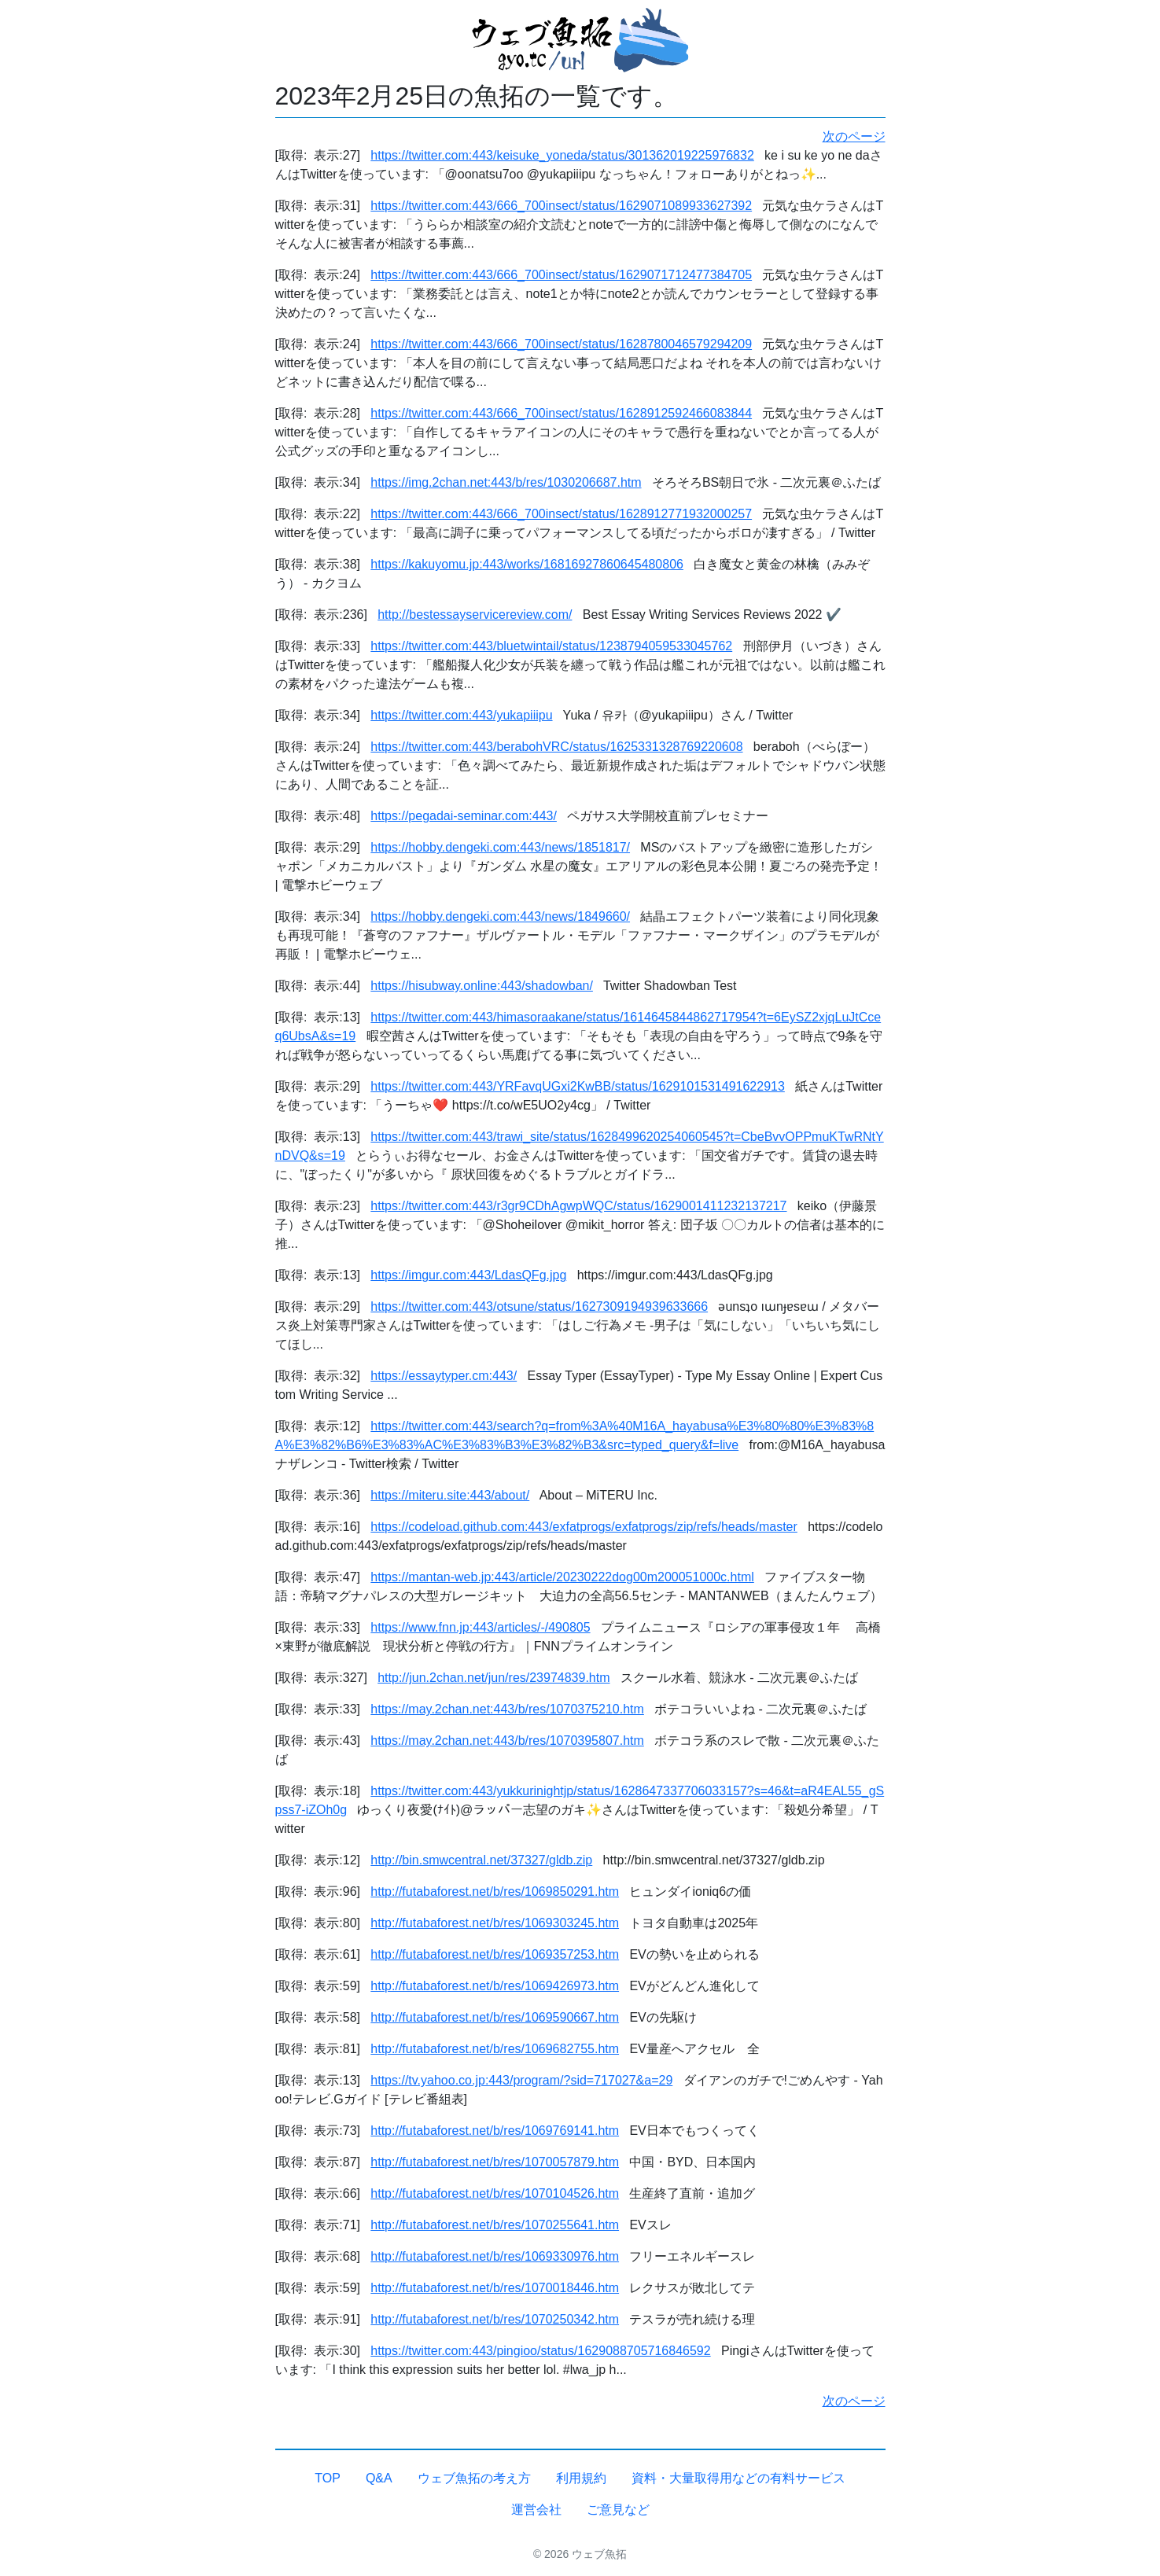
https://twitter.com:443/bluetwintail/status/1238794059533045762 (551, 646)
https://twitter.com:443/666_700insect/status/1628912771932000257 (561, 514)
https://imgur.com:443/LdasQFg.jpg (468, 1275)
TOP (328, 2478)
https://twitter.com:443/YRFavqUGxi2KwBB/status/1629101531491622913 (577, 1086)
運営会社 (536, 2509)
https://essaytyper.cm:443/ (443, 1375)
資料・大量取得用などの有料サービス (738, 2478)
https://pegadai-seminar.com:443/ (463, 815)
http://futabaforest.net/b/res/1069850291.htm (494, 1891)
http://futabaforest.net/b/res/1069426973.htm (494, 1986)
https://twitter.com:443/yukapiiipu (461, 715)
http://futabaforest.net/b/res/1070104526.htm (494, 2193)
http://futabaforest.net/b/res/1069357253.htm (494, 1954)
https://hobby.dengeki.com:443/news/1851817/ (500, 847)
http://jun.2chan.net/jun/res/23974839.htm (493, 1677)
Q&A (379, 2478)
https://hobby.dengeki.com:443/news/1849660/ (500, 916)
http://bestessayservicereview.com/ (474, 614)
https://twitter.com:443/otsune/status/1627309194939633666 (539, 1306)
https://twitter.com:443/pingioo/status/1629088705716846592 (540, 2350)
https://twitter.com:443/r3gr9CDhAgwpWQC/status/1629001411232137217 (578, 1206)
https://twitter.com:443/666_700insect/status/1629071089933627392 (561, 205)
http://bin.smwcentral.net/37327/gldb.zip (481, 1860)
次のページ (854, 136)
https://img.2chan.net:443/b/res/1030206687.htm (505, 482)
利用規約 (581, 2478)
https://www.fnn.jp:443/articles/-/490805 (480, 1627)
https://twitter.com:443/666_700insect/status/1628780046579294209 (561, 344)
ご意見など (618, 2509)
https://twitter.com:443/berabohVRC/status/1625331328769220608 (556, 746)
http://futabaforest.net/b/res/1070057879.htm (494, 2162)
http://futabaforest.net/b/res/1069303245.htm (494, 1923)
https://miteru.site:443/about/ (449, 1495)
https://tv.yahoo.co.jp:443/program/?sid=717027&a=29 (521, 2080)
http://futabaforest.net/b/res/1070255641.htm (494, 2225)
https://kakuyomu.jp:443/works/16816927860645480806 (526, 564)
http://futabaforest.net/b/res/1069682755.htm (494, 2048)
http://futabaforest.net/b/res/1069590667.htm (494, 2017)
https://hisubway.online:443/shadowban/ (481, 985)
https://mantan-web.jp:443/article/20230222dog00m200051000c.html (561, 1577)
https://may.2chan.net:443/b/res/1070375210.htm (507, 1709)
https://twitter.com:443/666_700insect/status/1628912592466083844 (561, 413)
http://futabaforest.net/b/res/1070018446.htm (494, 2287)
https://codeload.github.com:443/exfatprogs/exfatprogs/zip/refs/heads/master (583, 1526)
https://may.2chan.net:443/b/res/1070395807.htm (507, 1740)
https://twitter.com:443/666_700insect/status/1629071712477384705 (561, 275)
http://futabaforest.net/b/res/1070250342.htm (494, 2319)
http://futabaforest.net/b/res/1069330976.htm (494, 2256)
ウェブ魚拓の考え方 (474, 2478)
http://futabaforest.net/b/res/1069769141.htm (494, 2130)
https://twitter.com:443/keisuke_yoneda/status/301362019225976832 (561, 155)
